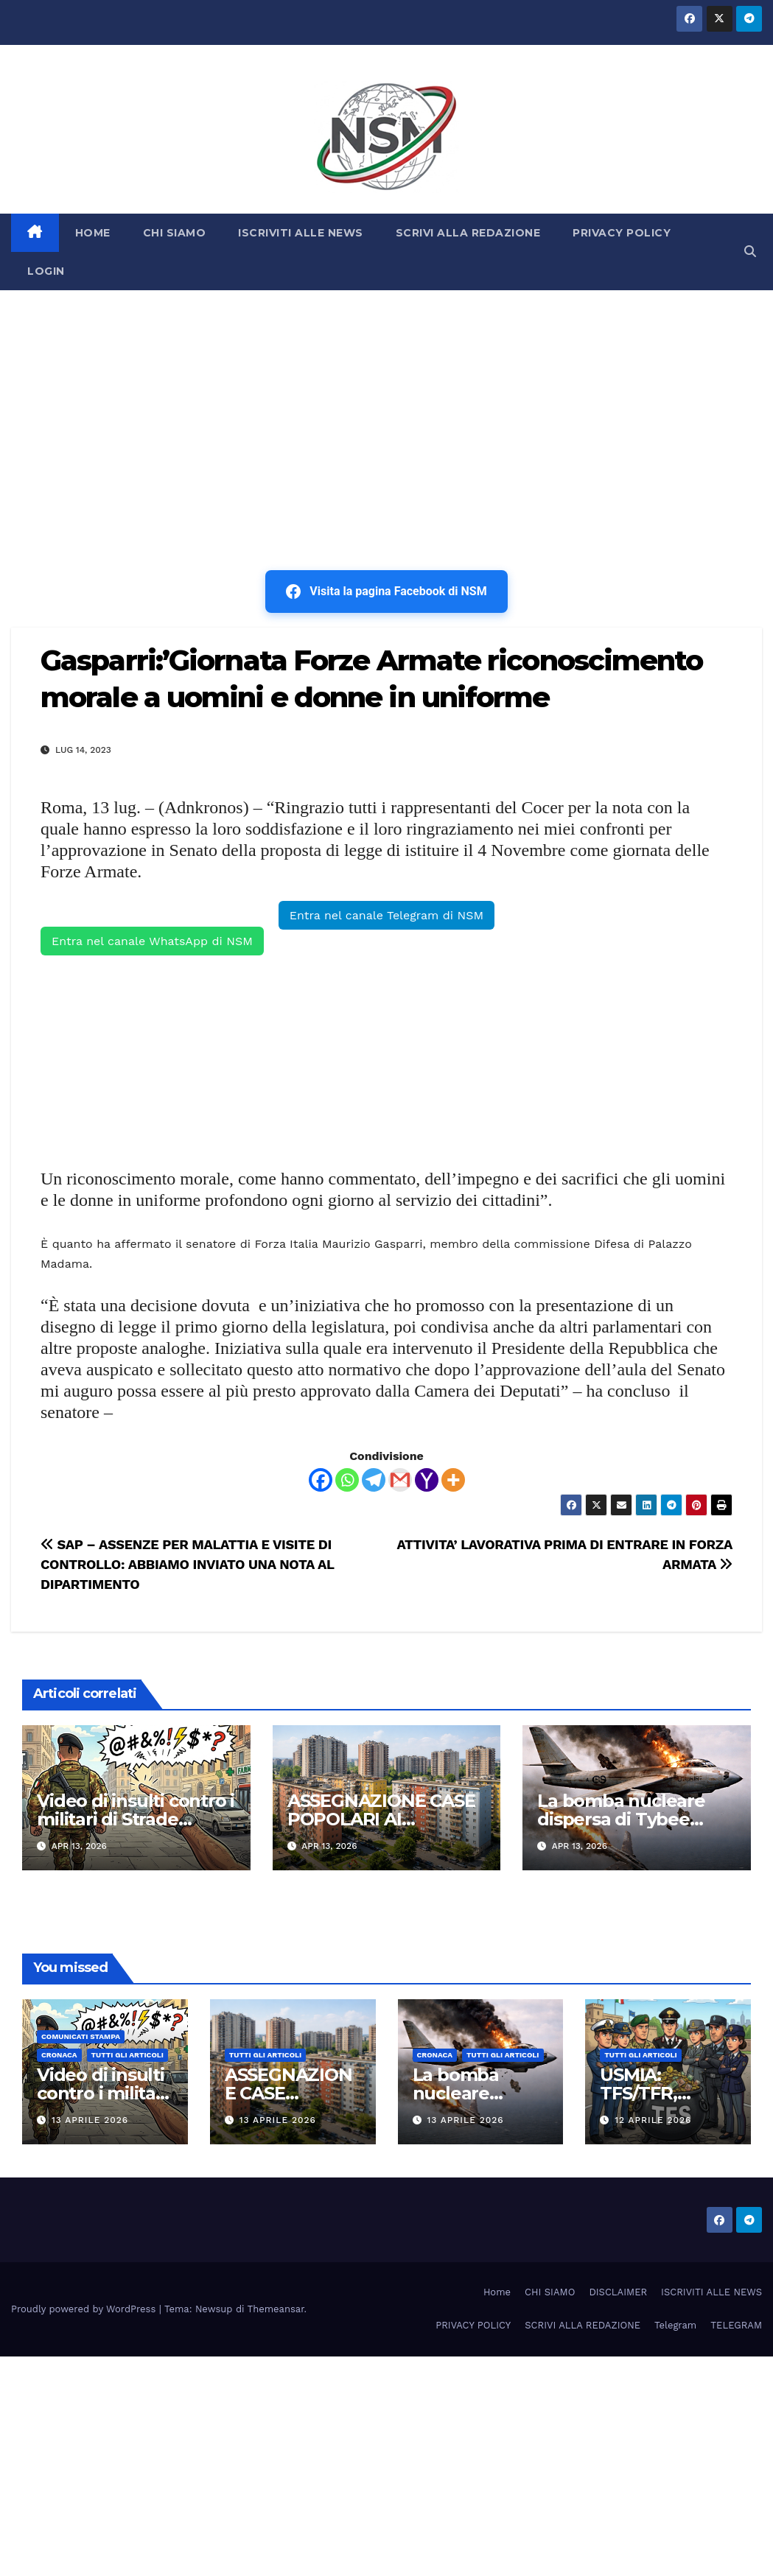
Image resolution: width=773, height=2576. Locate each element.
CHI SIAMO (174, 232)
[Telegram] (373, 1480)
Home (497, 2292)
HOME (93, 232)
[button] (750, 252)
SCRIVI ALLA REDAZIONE (468, 232)
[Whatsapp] (347, 1480)
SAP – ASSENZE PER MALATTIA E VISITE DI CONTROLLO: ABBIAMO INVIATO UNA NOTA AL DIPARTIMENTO (187, 1564)
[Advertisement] (386, 401)
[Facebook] (320, 1480)
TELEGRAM (736, 2325)
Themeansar (276, 2308)
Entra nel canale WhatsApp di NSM (152, 941)
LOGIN (46, 271)
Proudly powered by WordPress (85, 2308)
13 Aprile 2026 (90, 2120)
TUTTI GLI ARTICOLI (127, 2055)
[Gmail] (400, 1480)
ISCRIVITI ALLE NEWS (300, 232)
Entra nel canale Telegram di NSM (386, 915)
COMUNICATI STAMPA (80, 2036)
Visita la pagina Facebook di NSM (386, 591)
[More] (453, 1480)
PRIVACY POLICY (622, 232)
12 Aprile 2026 (653, 2120)
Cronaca (59, 2055)
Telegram (675, 2325)
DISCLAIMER (618, 2292)
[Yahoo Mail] (426, 1480)
